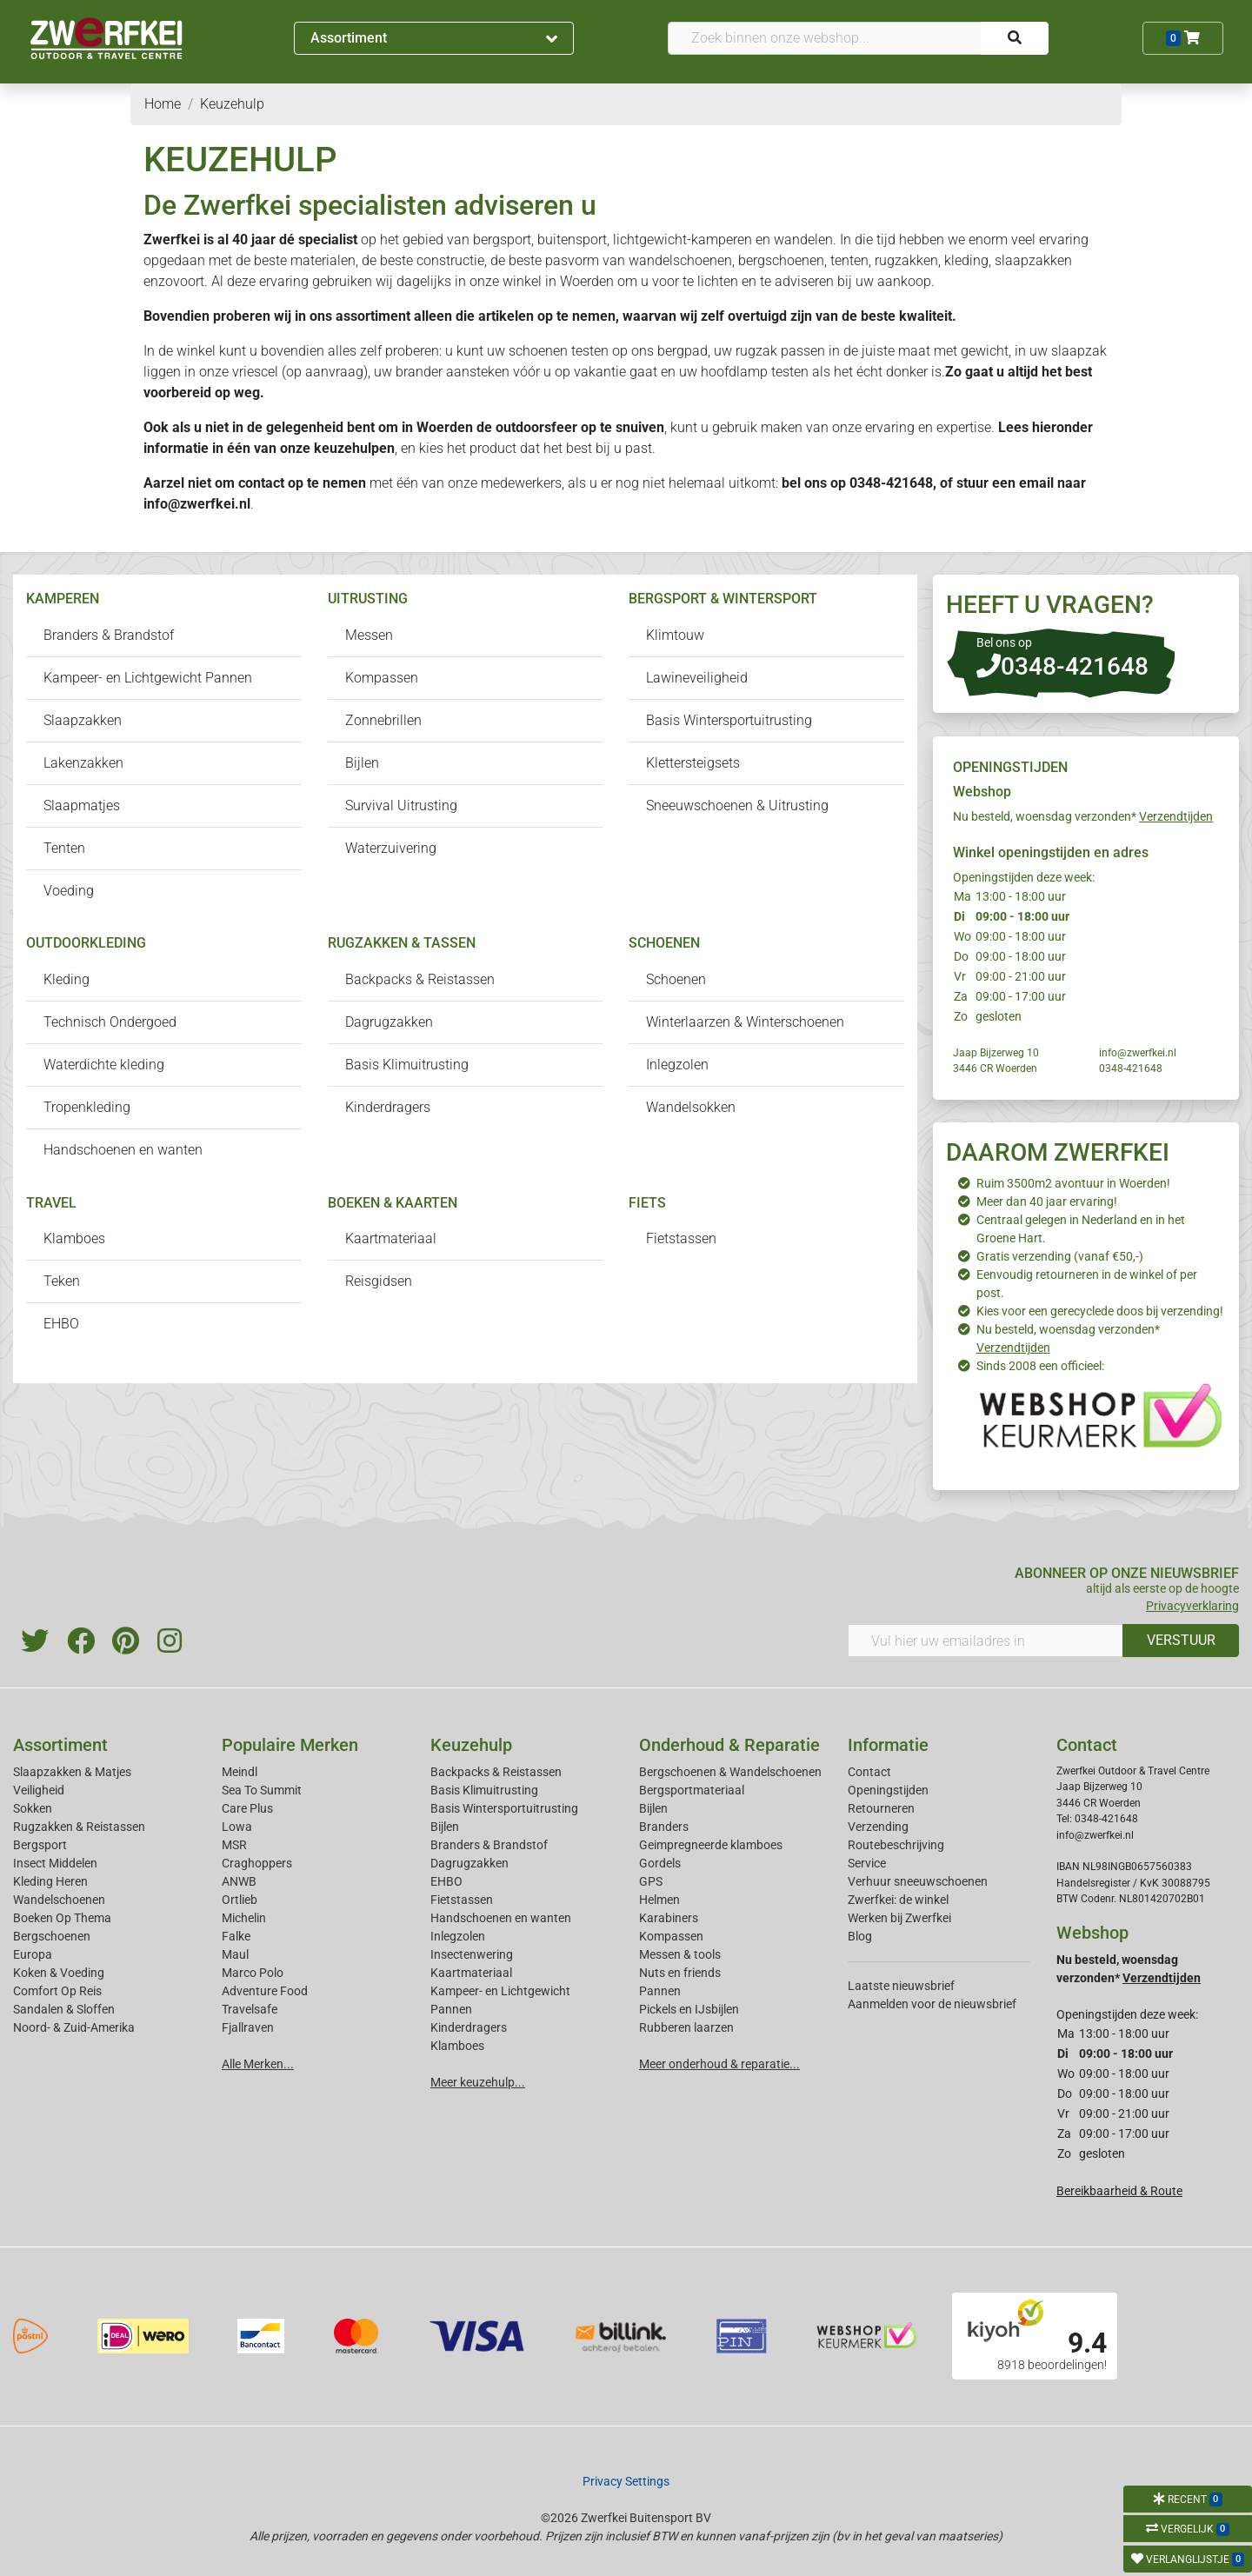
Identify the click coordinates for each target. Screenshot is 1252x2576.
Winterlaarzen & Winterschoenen (745, 1022)
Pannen (660, 1991)
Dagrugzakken (389, 1022)
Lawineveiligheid (697, 677)
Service (867, 1863)
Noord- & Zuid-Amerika (74, 2027)
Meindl (239, 1772)
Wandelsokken (691, 1107)
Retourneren (881, 1808)
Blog (860, 1936)
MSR (234, 1845)
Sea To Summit (262, 1790)
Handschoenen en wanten (123, 1150)
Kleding (66, 979)
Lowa (237, 1827)
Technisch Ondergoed (109, 1022)
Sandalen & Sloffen (64, 2009)
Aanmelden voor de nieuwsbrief (932, 2004)
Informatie (888, 1744)
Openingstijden (888, 1790)
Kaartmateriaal (390, 1238)
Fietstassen (681, 1238)
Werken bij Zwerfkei (899, 1918)
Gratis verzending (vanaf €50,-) (1059, 1256)
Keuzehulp (471, 1744)
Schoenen (676, 979)
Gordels (660, 1863)
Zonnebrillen (383, 720)
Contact (869, 1772)
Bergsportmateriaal (691, 1790)
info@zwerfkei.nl (196, 504)
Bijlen (362, 763)
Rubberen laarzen (686, 2027)
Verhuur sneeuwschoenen (918, 1881)
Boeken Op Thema (62, 1918)
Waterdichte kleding (103, 1064)
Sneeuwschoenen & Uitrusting (737, 805)
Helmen (659, 1900)
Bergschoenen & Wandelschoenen (730, 1772)
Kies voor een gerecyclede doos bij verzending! (1099, 1311)
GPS (651, 1881)
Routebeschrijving (896, 1845)
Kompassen (381, 677)
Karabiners (668, 1918)
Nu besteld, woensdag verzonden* (1083, 816)
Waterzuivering (390, 848)
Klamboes (74, 1238)
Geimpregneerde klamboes (710, 1845)
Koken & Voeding (58, 1973)
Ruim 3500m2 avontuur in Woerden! (1073, 1183)
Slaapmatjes (81, 805)
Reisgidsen (378, 1281)
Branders (664, 1827)
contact (261, 483)
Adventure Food (265, 1991)
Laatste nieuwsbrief (901, 1986)
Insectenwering (471, 1954)
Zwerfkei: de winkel (898, 1900)
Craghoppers (257, 1863)
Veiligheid (38, 1790)
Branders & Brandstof (108, 635)
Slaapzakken (82, 720)
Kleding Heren (50, 1881)
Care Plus (247, 1808)
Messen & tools (680, 1954)
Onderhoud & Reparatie (729, 1744)
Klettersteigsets (693, 763)
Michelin (244, 1918)
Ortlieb (239, 1900)
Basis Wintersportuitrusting (729, 720)
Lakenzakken (83, 763)
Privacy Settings (626, 2481)
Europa (32, 1954)
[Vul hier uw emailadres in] (985, 1640)
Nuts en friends (680, 1973)
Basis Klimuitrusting (407, 1064)
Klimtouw (675, 635)
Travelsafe (249, 2009)
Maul (235, 1954)
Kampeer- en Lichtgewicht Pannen (147, 677)
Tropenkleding (86, 1107)
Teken (61, 1281)
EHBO (61, 1323)
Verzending (878, 1827)
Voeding (68, 890)
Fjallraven (248, 2027)
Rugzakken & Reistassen (79, 1827)
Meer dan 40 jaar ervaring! (1046, 1201)
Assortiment (433, 38)
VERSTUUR (1181, 1640)
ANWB (239, 1881)
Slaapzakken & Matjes (72, 1772)
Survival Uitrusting (401, 805)
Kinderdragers (387, 1107)
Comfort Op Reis (57, 1991)
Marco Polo (252, 1973)
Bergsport (40, 1845)
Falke (236, 1936)
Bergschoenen (51, 1936)
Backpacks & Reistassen (420, 979)
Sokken (32, 1808)
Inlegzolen (677, 1064)
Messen (369, 635)
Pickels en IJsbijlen (689, 2009)
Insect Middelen (55, 1863)
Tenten (64, 848)
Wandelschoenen (59, 1900)
